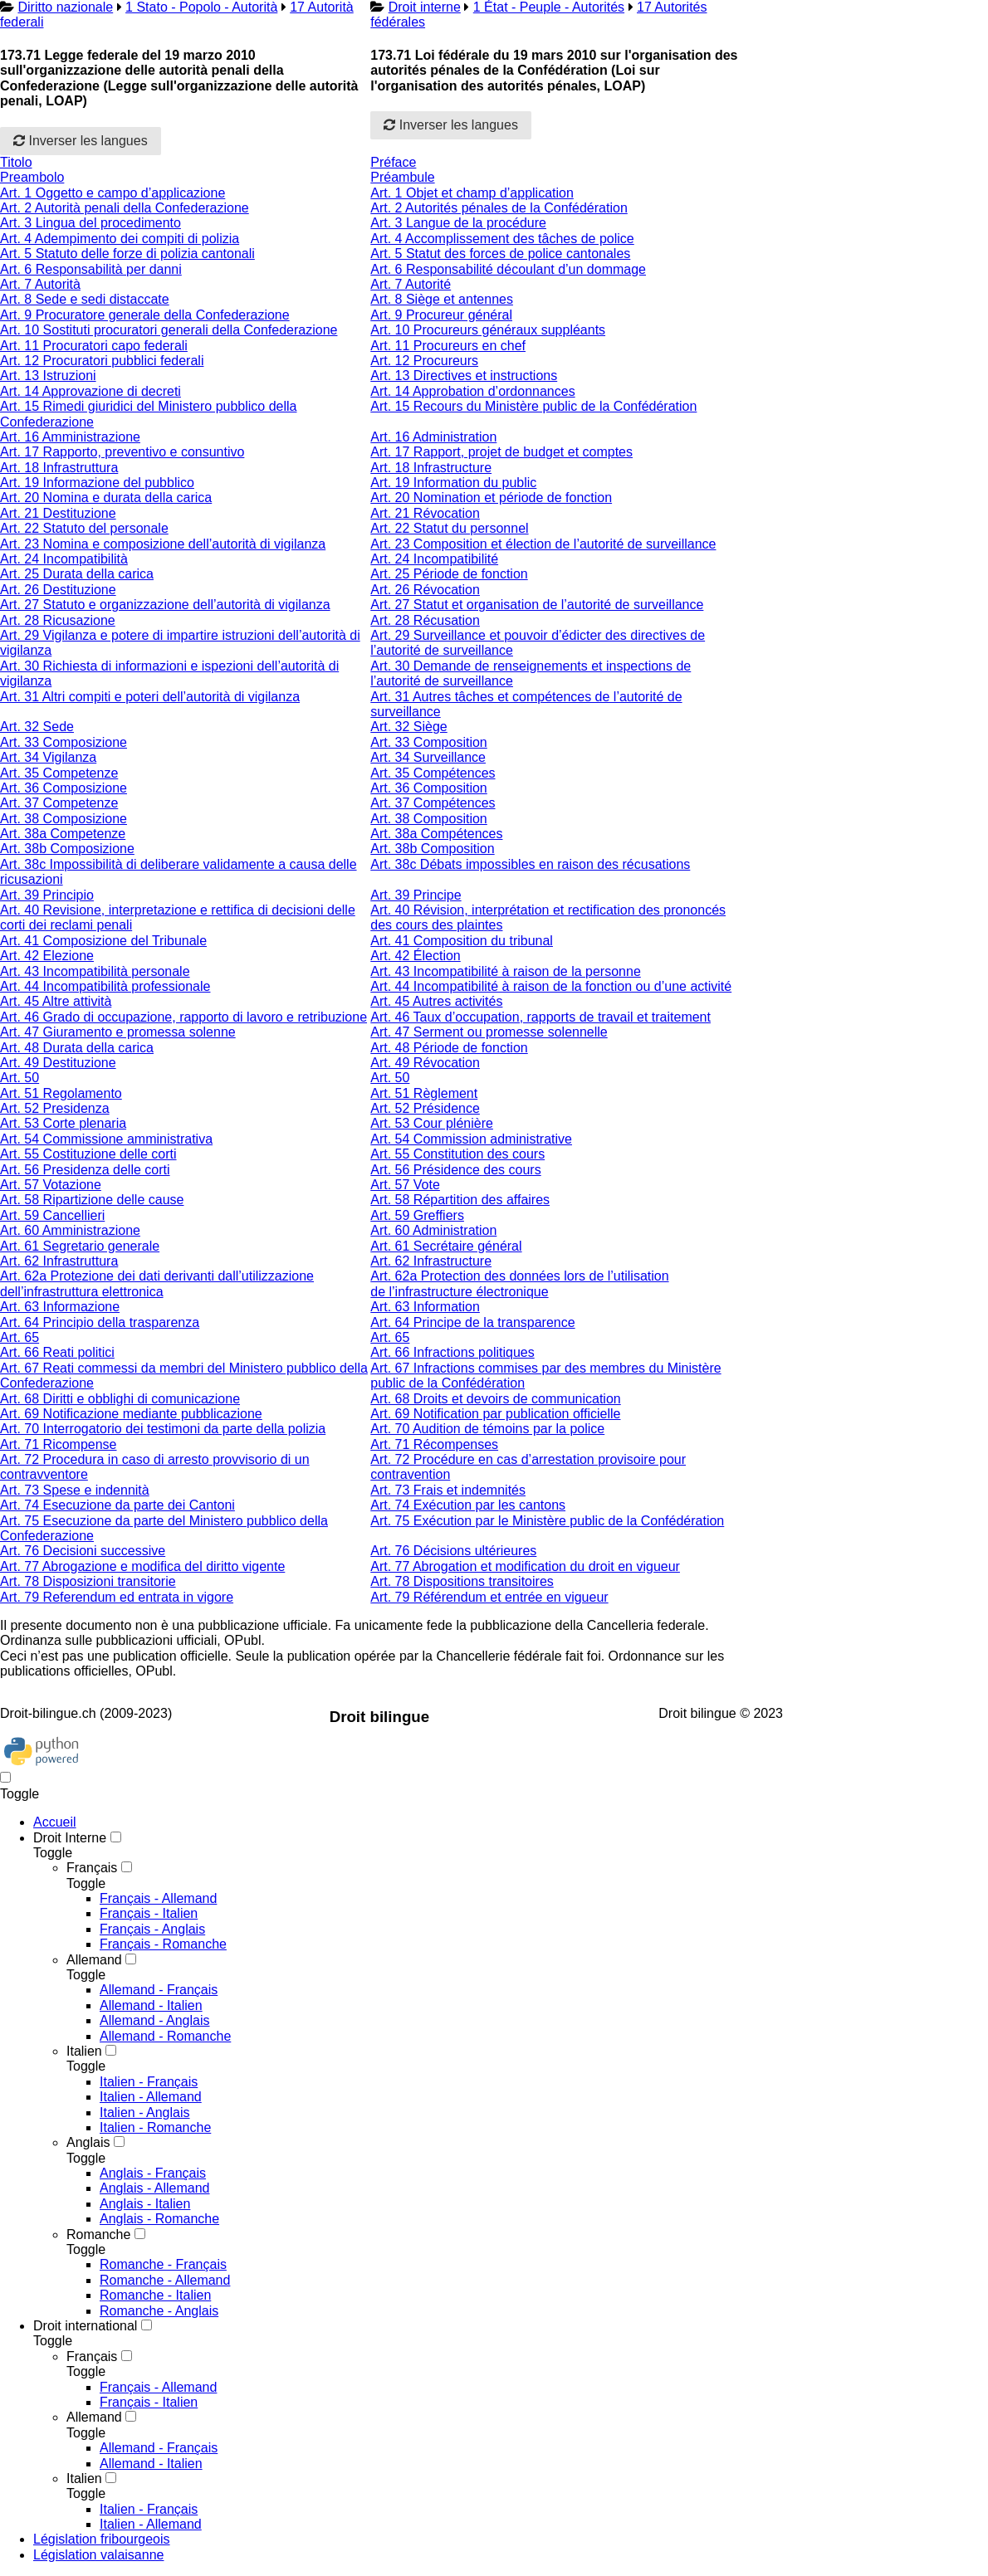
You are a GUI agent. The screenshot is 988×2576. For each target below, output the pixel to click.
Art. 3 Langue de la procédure (458, 223)
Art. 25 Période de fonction (448, 574)
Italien (84, 2051)
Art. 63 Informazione (60, 1307)
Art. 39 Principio (47, 895)
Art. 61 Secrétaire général (445, 1246)
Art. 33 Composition (428, 742)
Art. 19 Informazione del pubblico (97, 483)
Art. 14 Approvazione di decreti (90, 391)
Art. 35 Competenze (59, 773)
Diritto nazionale (65, 7)
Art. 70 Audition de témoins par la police (487, 1429)
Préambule (402, 177)
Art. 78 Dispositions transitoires (462, 1581)
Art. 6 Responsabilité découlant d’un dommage (508, 269)
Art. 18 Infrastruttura (59, 468)
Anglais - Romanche (159, 2219)
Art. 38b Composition (432, 849)
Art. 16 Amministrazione (70, 437)
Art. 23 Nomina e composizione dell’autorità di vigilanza (162, 544)
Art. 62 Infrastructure (431, 1261)
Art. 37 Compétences (432, 803)
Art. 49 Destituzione (58, 1063)
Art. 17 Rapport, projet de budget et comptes (501, 452)
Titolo (16, 162)
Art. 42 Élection (415, 956)
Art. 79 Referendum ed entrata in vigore (116, 1597)
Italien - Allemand (151, 2097)
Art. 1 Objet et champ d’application (472, 193)
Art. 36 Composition (428, 788)
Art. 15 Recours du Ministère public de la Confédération (533, 406)
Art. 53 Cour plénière (431, 1123)
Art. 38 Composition (428, 819)
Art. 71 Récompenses (434, 1444)
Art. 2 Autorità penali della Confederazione (124, 208)
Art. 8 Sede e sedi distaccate (84, 299)
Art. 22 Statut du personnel (449, 528)
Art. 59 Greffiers (417, 1215)
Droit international (85, 2326)
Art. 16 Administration (433, 437)
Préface (393, 162)
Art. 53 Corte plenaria (63, 1123)
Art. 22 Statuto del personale (84, 528)
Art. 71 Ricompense (58, 1444)
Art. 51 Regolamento (61, 1093)
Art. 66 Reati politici (57, 1352)
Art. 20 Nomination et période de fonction (491, 497)
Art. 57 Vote (405, 1185)
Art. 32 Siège (409, 727)
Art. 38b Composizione (67, 849)
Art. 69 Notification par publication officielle (495, 1414)
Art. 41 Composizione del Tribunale (103, 941)
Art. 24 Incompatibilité (434, 559)
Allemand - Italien (151, 2005)
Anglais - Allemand (155, 2188)
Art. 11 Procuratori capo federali (94, 346)
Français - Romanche (163, 1944)
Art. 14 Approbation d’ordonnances (472, 391)
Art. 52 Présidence (425, 1108)
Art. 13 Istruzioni (48, 375)
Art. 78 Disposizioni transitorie (88, 1581)
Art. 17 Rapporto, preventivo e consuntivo (122, 452)
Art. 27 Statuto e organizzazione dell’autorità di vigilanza (165, 605)
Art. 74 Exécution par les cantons (467, 1505)
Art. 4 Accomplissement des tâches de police (502, 239)
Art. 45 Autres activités (436, 1001)
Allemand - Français (159, 1990)
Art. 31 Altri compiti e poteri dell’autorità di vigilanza (150, 697)
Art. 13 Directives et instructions (463, 375)
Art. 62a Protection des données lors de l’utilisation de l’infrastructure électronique (519, 1283)
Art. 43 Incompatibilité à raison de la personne (505, 971)
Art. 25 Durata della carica (77, 574)
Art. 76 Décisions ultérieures (453, 1551)
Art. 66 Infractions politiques (452, 1352)
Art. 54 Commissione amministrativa (106, 1139)
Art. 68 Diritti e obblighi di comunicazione (120, 1399)
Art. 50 (19, 1078)
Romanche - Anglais (159, 2311)
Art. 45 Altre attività (55, 1001)
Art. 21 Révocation (425, 513)
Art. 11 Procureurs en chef (448, 346)
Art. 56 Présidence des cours (455, 1170)
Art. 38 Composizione (63, 819)
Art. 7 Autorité (410, 284)
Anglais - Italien (145, 2204)
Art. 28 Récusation (425, 620)
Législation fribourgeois (101, 2539)
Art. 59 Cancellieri (52, 1215)
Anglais (88, 2142)
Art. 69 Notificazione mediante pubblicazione (131, 1414)
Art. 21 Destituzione (58, 513)
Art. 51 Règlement (423, 1093)
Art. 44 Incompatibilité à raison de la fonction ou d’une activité (550, 986)
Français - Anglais (152, 1929)
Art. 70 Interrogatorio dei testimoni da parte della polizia (162, 1429)
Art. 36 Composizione (63, 788)
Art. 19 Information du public (453, 483)
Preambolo (32, 177)
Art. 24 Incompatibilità (64, 559)
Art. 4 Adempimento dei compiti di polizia (119, 239)
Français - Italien (149, 1913)
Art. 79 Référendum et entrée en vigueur (489, 1597)
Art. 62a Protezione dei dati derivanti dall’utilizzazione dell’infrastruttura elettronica (157, 1283)
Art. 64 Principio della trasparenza (99, 1322)
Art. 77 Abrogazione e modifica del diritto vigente (142, 1566)
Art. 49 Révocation (425, 1063)
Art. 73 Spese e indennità (74, 1490)
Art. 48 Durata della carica (77, 1048)
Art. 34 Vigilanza (48, 757)
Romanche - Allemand (165, 2280)
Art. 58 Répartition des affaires (460, 1200)
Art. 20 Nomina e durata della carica (106, 497)
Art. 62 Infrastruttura (59, 1261)
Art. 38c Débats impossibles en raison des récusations (530, 864)
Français (91, 1868)
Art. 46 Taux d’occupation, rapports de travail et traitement (540, 1017)
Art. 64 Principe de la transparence (472, 1322)
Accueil (54, 1822)
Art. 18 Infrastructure (431, 468)
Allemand (94, 1960)
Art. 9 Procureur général (441, 315)
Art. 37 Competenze (59, 803)
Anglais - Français (153, 2173)
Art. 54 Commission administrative (471, 1139)
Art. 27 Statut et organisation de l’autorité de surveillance (536, 605)
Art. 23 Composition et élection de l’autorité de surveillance (543, 544)
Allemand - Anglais (155, 2020)
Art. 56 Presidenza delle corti (85, 1170)
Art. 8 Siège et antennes (441, 299)
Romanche (98, 2234)
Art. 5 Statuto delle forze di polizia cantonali (127, 253)
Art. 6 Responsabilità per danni (91, 269)
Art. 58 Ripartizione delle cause (91, 1200)
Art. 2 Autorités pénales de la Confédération (499, 208)
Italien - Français (149, 2082)
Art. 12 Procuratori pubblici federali (101, 361)
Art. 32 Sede (37, 727)
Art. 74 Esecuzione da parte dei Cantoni (117, 1505)
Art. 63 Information (425, 1307)
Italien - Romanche (155, 2127)
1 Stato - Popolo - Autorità (201, 7)
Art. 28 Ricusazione (57, 620)
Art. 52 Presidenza (55, 1108)
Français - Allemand (158, 1898)
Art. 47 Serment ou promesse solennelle (488, 1032)
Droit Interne (69, 1838)
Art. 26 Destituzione (58, 590)
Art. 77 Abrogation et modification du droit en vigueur (525, 1566)
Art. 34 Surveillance (428, 757)
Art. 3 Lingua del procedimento (90, 223)
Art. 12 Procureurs (424, 361)
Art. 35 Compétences (432, 773)
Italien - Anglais (145, 2112)
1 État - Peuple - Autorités (548, 7)
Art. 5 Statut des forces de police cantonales (500, 253)
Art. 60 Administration (433, 1230)
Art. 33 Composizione (63, 742)
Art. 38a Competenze (62, 834)
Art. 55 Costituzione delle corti (88, 1154)
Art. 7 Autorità (40, 284)
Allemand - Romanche (165, 2036)
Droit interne (425, 7)
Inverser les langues (80, 141)
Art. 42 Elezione (47, 956)
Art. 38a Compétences (436, 834)
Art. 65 (19, 1337)
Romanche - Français (163, 2264)
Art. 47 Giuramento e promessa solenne (118, 1032)
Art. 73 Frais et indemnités (448, 1490)
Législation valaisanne (98, 2555)
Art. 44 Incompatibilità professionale (105, 986)
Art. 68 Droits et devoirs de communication (495, 1399)
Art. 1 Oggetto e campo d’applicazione (112, 193)
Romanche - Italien (155, 2295)
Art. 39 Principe (415, 895)
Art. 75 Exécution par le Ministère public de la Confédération (547, 1521)
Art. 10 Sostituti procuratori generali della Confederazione (168, 330)
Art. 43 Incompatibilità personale (95, 971)
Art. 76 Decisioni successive (82, 1551)
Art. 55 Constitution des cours (457, 1154)
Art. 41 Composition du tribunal (461, 941)
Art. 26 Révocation (425, 590)
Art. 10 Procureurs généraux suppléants (487, 330)
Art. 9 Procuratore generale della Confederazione (145, 315)
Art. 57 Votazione (50, 1185)
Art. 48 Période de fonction (448, 1048)
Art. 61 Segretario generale (79, 1246)
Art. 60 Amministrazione (70, 1230)
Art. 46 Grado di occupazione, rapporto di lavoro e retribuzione (183, 1017)
